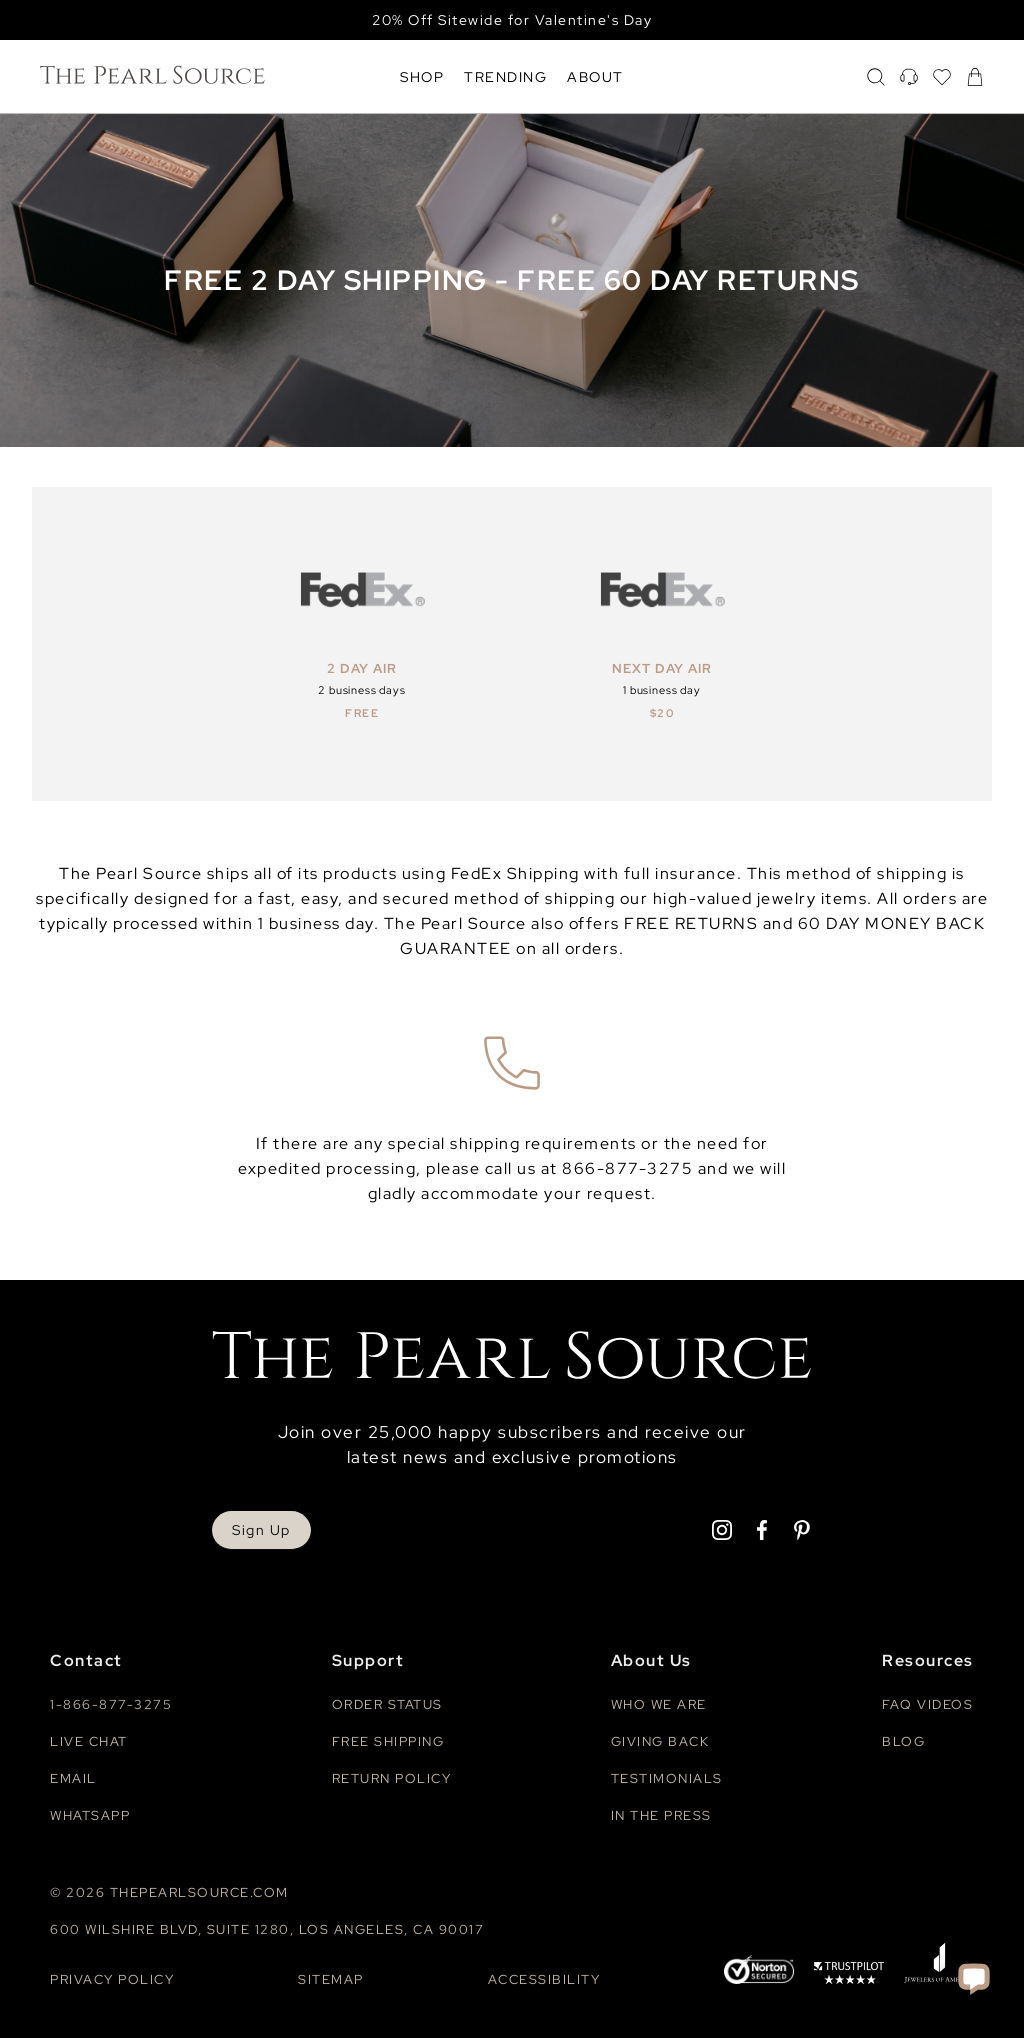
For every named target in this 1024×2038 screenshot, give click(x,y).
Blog (903, 1741)
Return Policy (392, 1778)
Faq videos (927, 1704)
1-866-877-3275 (111, 1704)
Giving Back (660, 1741)
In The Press (661, 1815)
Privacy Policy (112, 1979)
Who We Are (659, 1704)
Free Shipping (388, 1741)
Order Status (387, 1704)
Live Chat (89, 1741)
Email (73, 1778)
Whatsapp (90, 1815)
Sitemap (331, 1979)
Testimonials (667, 1778)
